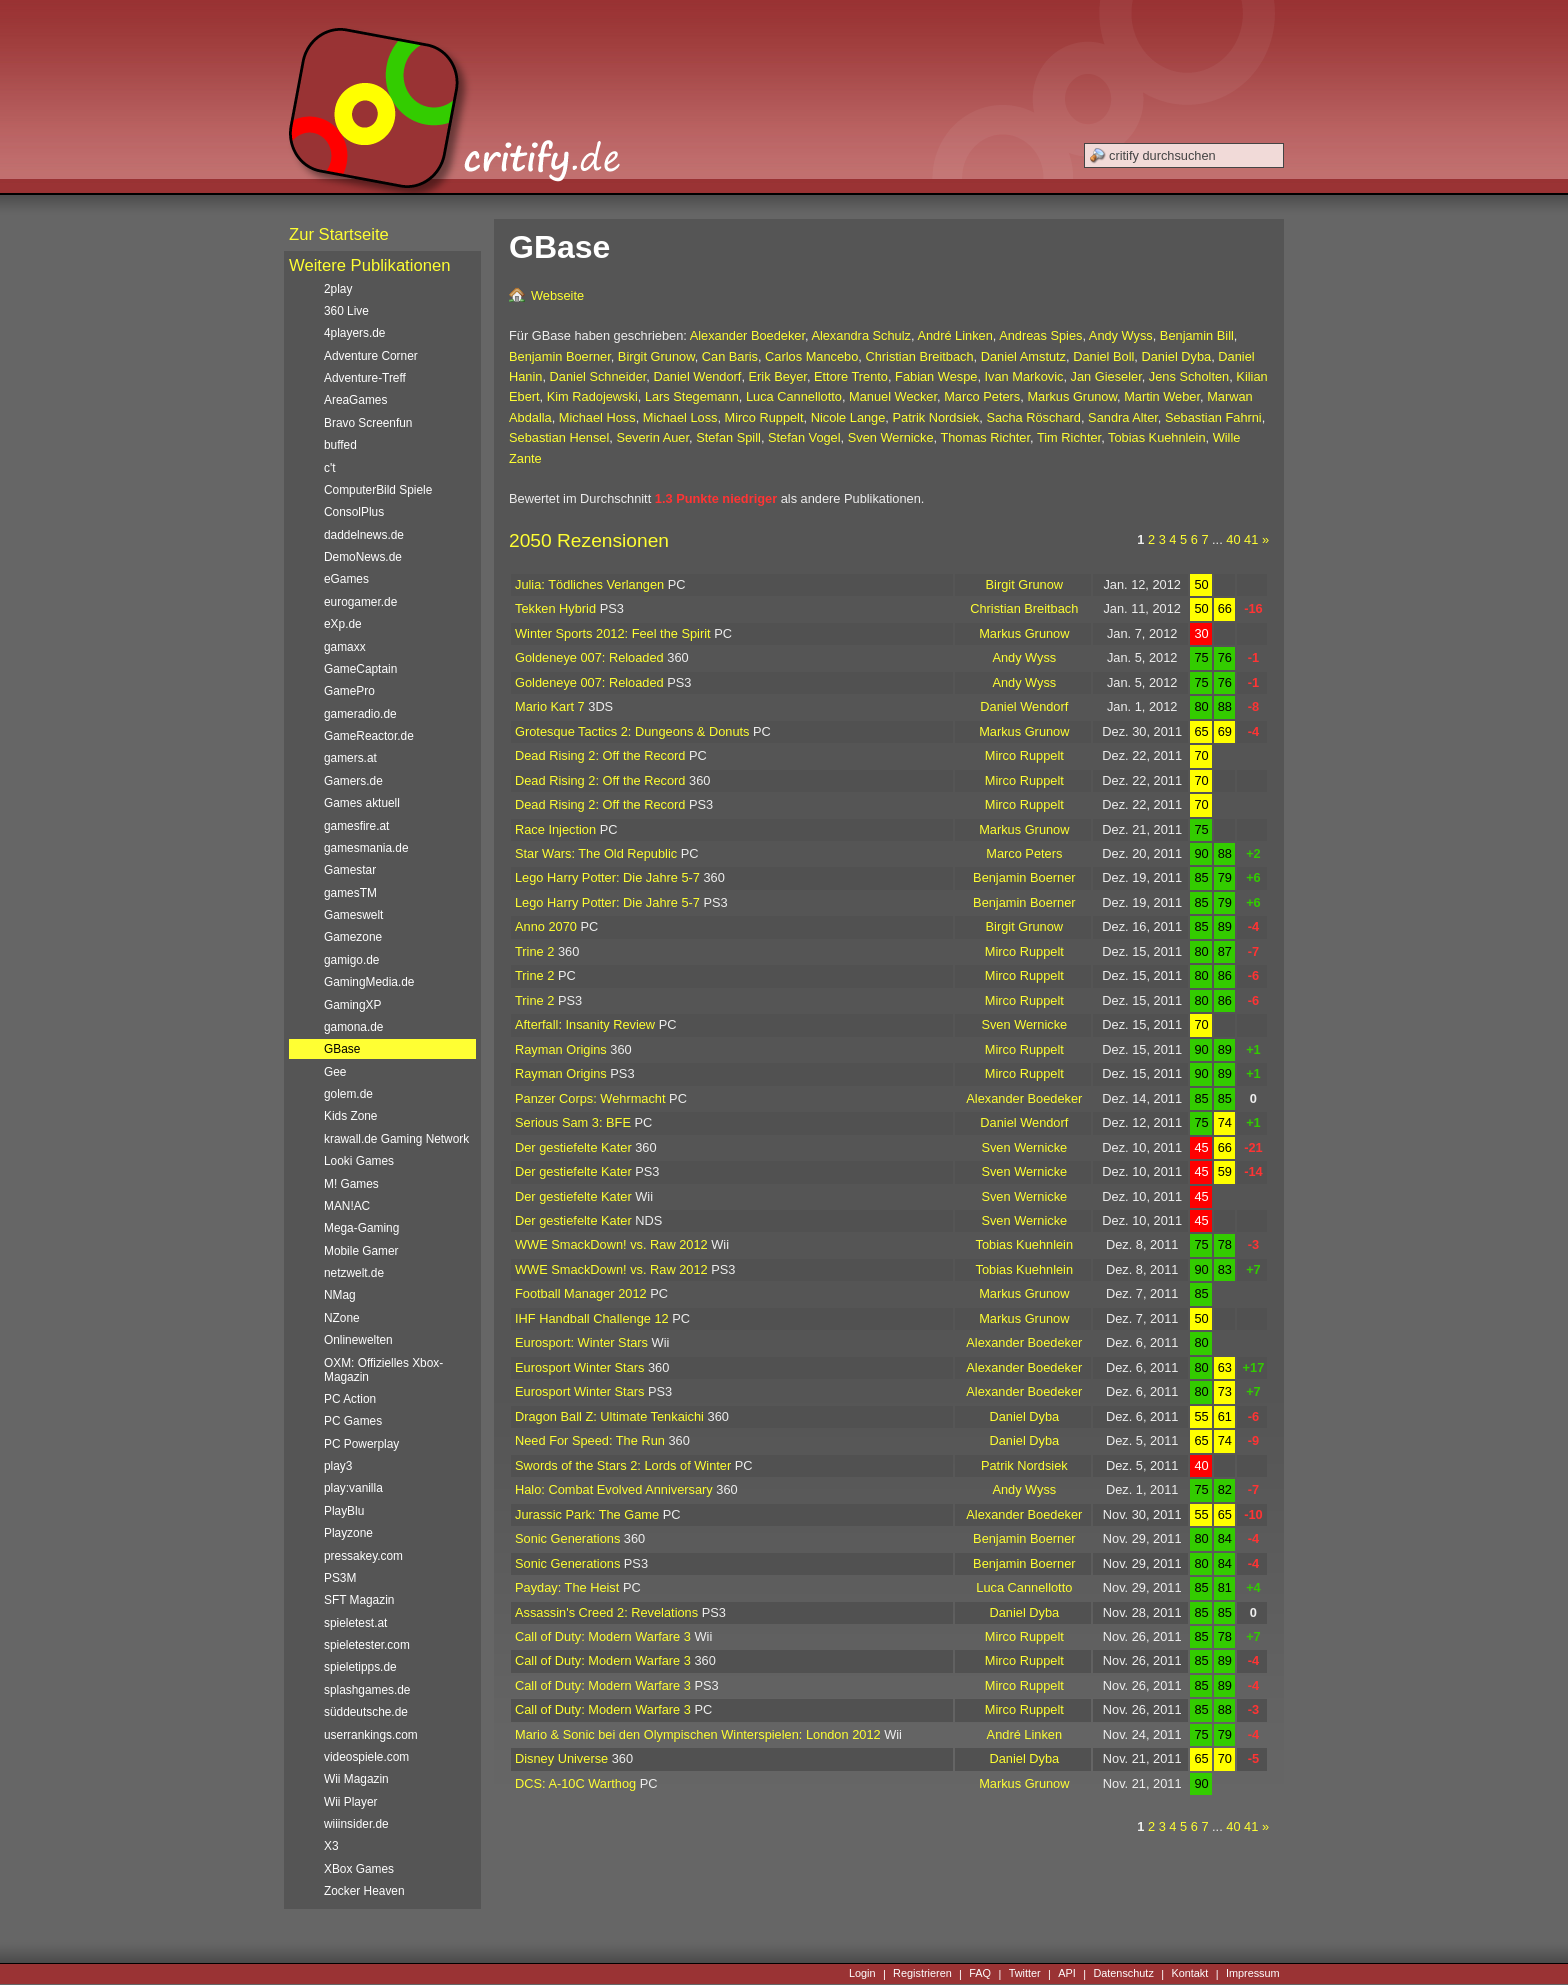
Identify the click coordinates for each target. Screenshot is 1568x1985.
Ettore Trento (851, 376)
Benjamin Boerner (560, 356)
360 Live (346, 311)
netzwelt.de (354, 1273)
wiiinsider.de (356, 1824)
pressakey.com (363, 1556)
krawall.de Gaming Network (396, 1139)
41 (1251, 539)
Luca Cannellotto (794, 396)
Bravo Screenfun (368, 423)
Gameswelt (353, 915)
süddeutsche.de (366, 1712)
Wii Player (350, 1802)
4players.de (354, 333)
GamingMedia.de (369, 982)
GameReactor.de (369, 736)
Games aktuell (362, 803)
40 (1233, 539)
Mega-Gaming (361, 1228)
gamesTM (350, 893)
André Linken (954, 335)
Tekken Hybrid (555, 608)
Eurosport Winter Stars (579, 1367)
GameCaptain (360, 669)
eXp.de (343, 624)
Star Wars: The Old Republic (596, 853)
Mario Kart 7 (550, 706)
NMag (340, 1295)
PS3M (340, 1578)
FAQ (980, 1974)
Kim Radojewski (592, 396)
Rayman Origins (561, 1049)
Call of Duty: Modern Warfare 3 (603, 1636)
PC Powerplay (361, 1444)
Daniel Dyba (1176, 356)
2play (338, 289)
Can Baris (730, 356)
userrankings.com (371, 1735)
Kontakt (1189, 1974)
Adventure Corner (371, 356)
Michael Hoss (597, 417)
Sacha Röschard (1033, 417)
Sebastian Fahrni (1213, 417)
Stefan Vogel (804, 437)
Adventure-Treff (365, 378)
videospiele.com (366, 1757)
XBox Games (359, 1869)
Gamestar (350, 870)
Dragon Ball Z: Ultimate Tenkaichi (609, 1416)
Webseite (557, 295)
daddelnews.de (364, 535)
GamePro (349, 691)
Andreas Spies (1040, 335)
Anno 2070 (546, 926)
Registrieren (922, 1974)
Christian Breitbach (919, 356)
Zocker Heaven (364, 1891)
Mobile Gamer (361, 1251)
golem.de (348, 1094)
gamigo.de (351, 960)
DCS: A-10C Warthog (575, 1783)
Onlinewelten (358, 1340)
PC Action (350, 1399)
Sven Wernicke (891, 437)
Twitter (1025, 1974)
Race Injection (555, 829)
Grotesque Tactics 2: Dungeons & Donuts (632, 731)
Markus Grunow (1072, 396)
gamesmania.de (366, 848)
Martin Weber (1162, 396)
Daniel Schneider (598, 376)
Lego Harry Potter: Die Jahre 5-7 (607, 877)
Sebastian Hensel (559, 437)
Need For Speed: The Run (590, 1440)
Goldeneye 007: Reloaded (589, 657)
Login (862, 1974)
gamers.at (350, 758)
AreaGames (355, 400)
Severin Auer (652, 437)
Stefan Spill (728, 437)
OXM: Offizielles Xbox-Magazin (383, 1370)
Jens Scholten (1189, 376)
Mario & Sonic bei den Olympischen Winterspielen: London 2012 (698, 1734)
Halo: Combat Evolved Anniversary (614, 1489)
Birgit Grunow (656, 356)
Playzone (348, 1533)
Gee (335, 1072)
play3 (338, 1466)
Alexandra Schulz (861, 335)
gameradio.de (360, 714)
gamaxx (345, 647)
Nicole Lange (848, 417)
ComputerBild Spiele (378, 490)
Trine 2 (534, 951)
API (1067, 1974)
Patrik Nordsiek (935, 417)
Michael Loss (680, 417)
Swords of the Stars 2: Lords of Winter (623, 1465)
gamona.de (353, 1027)
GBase (342, 1049)
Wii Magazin (356, 1779)
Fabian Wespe (936, 376)
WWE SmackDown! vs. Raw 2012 (611, 1244)
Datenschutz (1123, 1974)
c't (330, 468)
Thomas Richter (985, 437)
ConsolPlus (354, 512)
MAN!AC (347, 1206)
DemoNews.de (363, 557)
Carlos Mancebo (811, 356)
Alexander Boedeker (747, 335)
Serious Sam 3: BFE (573, 1122)
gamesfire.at (356, 826)
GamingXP (352, 1005)
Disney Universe (561, 1758)
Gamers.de (353, 781)
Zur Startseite (339, 234)
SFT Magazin (359, 1600)
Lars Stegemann (692, 396)
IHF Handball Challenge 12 (592, 1318)
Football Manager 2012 (581, 1293)
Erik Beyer (778, 376)
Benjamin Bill (1197, 335)
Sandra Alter (1123, 417)
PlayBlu (344, 1511)
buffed (340, 445)
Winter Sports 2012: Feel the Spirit (613, 633)
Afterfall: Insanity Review (585, 1024)
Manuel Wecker (893, 396)
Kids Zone (350, 1116)
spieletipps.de (360, 1667)
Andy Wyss (1121, 335)
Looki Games (359, 1161)
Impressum (1253, 1974)
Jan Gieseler (1106, 376)
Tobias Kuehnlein (1156, 437)
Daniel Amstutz (1023, 356)
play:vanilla (353, 1488)
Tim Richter (1069, 437)
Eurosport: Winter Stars (581, 1342)
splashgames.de (367, 1690)
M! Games (351, 1184)
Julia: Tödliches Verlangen (589, 584)
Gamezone (353, 937)
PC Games (353, 1421)
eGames (346, 579)
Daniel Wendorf (697, 376)
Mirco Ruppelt (764, 417)
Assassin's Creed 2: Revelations (606, 1612)
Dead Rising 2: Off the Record (600, 755)
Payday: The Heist (567, 1587)
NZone (342, 1318)
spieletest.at (355, 1623)
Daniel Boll (1103, 356)
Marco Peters (982, 396)
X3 (331, 1846)
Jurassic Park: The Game (587, 1514)
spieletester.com (367, 1645)
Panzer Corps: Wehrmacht (590, 1098)
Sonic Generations (567, 1538)
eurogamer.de (360, 602)
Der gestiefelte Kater (573, 1147)
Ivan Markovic (1024, 376)
